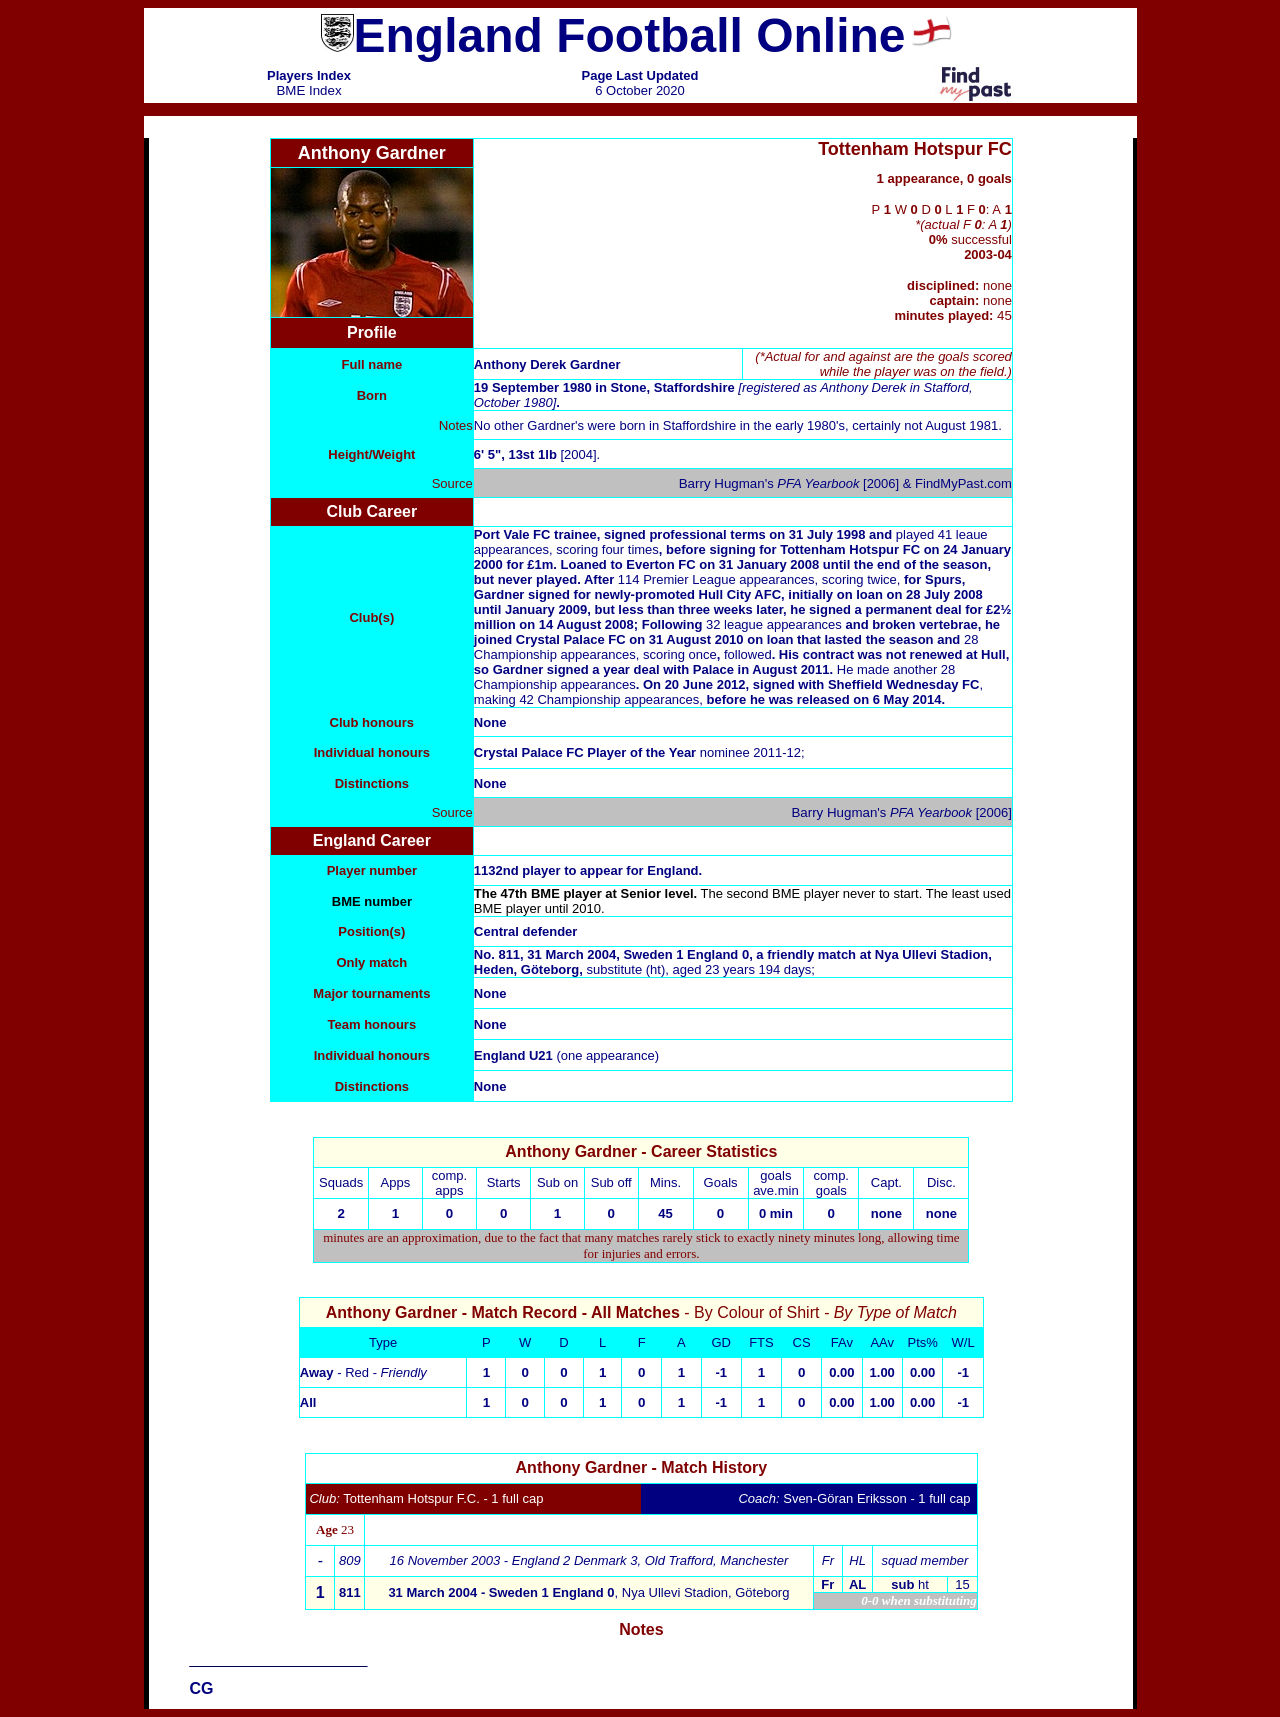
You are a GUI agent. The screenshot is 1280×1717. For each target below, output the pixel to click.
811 (350, 1592)
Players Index (309, 75)
